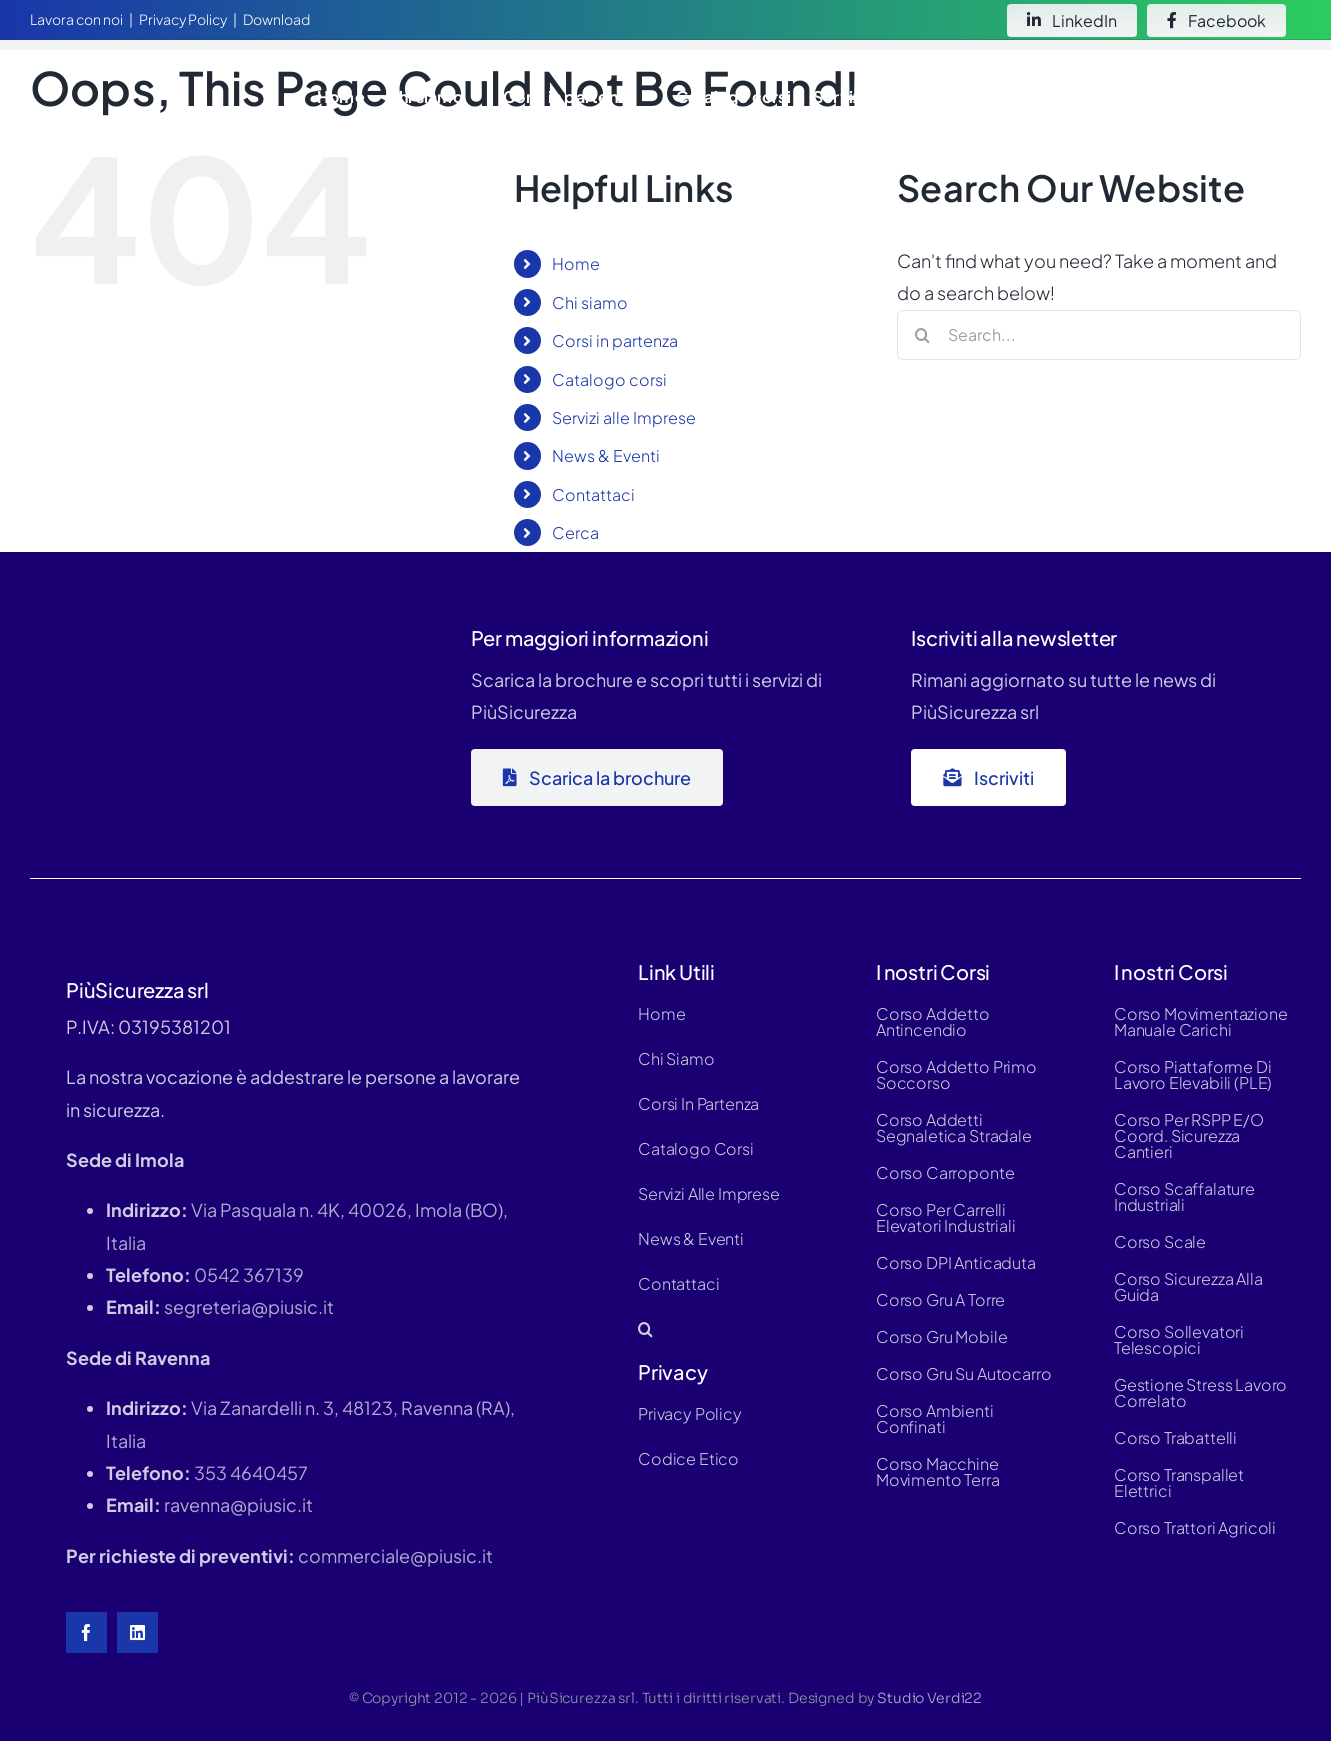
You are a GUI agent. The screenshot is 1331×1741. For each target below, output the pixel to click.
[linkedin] (137, 1632)
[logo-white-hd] (144, 73)
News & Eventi (606, 455)
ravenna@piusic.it (238, 1504)
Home (576, 263)
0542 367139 (249, 1274)
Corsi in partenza (615, 340)
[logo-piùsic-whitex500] (180, 620)
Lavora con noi (76, 19)
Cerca (575, 532)
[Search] (922, 335)
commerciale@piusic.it (395, 1555)
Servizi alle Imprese (624, 417)
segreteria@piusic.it (249, 1306)
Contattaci (593, 494)
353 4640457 (251, 1472)
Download (276, 19)
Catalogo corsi (609, 379)
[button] (1277, 96)
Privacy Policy (183, 19)
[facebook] (86, 1632)
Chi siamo (590, 302)
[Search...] (1099, 335)
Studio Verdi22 (929, 1698)
